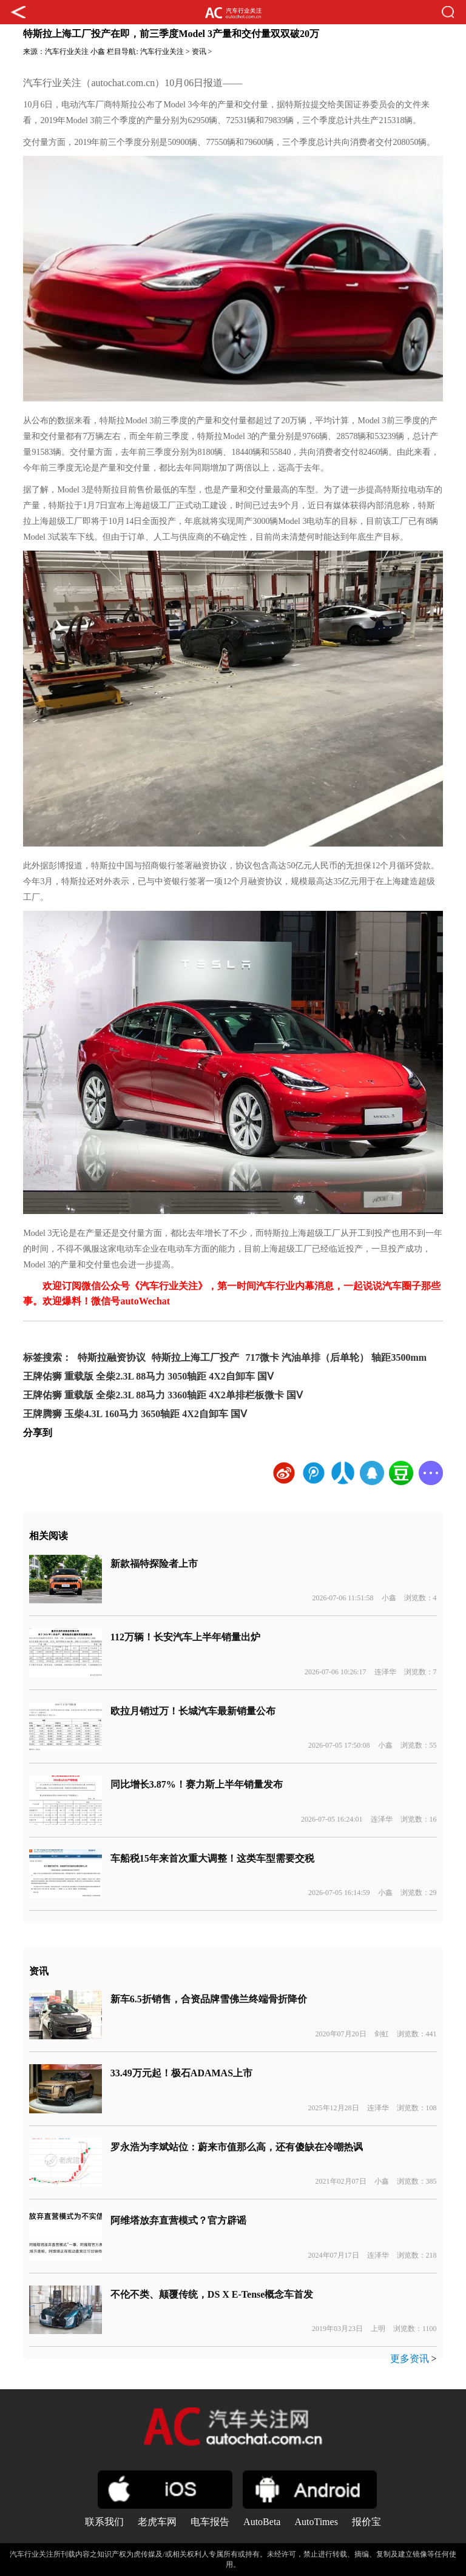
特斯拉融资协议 (112, 1357)
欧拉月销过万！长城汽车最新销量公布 (192, 1711)
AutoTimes (315, 2522)
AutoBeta (261, 2522)
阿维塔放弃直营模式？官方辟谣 (178, 2220)
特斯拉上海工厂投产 (195, 1357)
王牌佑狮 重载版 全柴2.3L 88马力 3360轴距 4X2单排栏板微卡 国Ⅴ (162, 1395)
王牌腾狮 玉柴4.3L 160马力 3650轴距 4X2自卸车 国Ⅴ (134, 1414)
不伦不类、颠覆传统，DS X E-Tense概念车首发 (212, 2294)
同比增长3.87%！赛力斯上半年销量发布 (196, 1784)
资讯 (199, 51)
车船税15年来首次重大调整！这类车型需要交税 (212, 1858)
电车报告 (210, 2522)
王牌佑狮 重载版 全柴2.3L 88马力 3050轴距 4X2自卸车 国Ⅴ (148, 1376)
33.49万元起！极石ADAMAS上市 (181, 2073)
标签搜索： (47, 1357)
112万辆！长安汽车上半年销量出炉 (185, 1637)
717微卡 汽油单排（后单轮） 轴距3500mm (336, 1357)
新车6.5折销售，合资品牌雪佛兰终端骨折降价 (208, 1999)
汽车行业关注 (67, 51)
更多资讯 (409, 2358)
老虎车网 (157, 2522)
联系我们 (104, 2522)
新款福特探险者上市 (154, 1563)
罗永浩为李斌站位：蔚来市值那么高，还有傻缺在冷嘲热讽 (236, 2147)
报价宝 (366, 2522)
